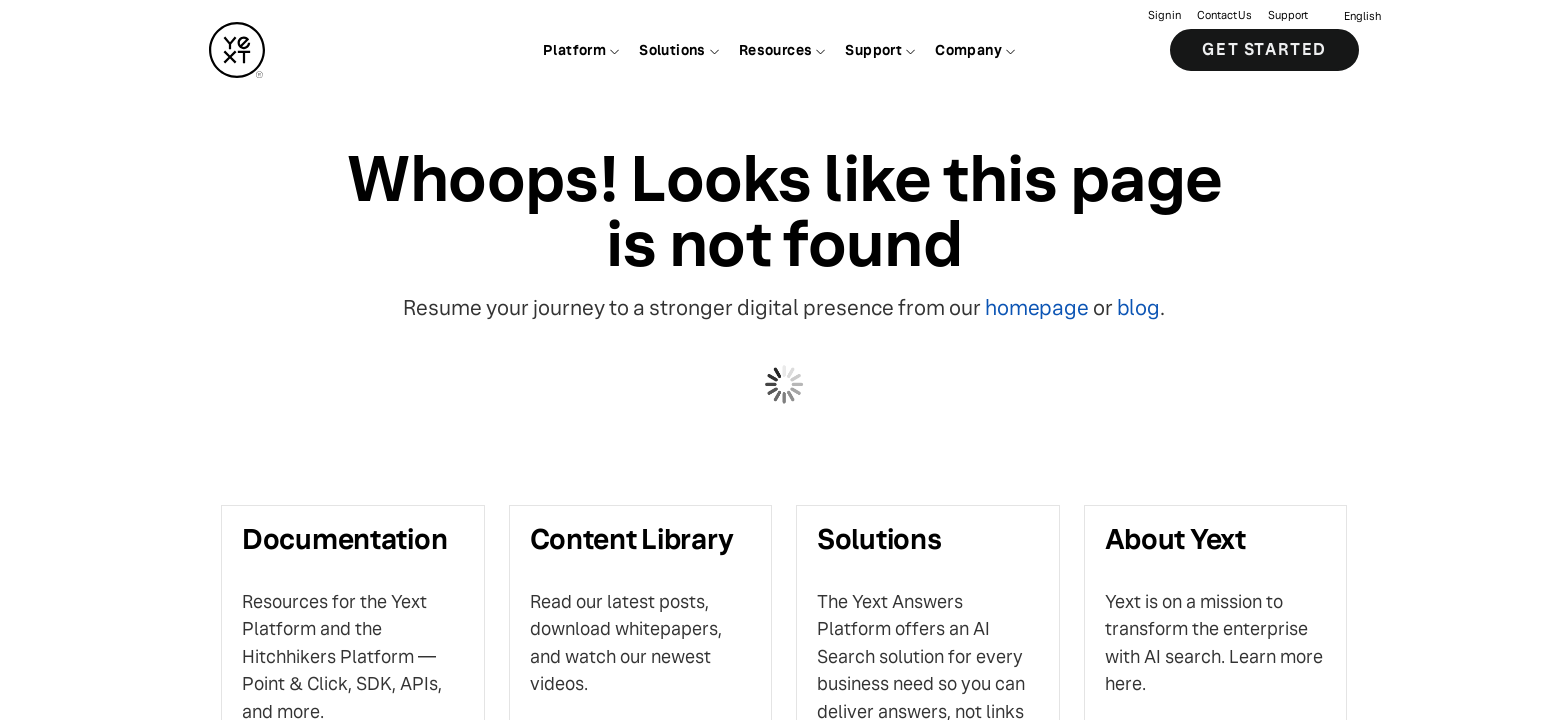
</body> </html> (784, 360)
